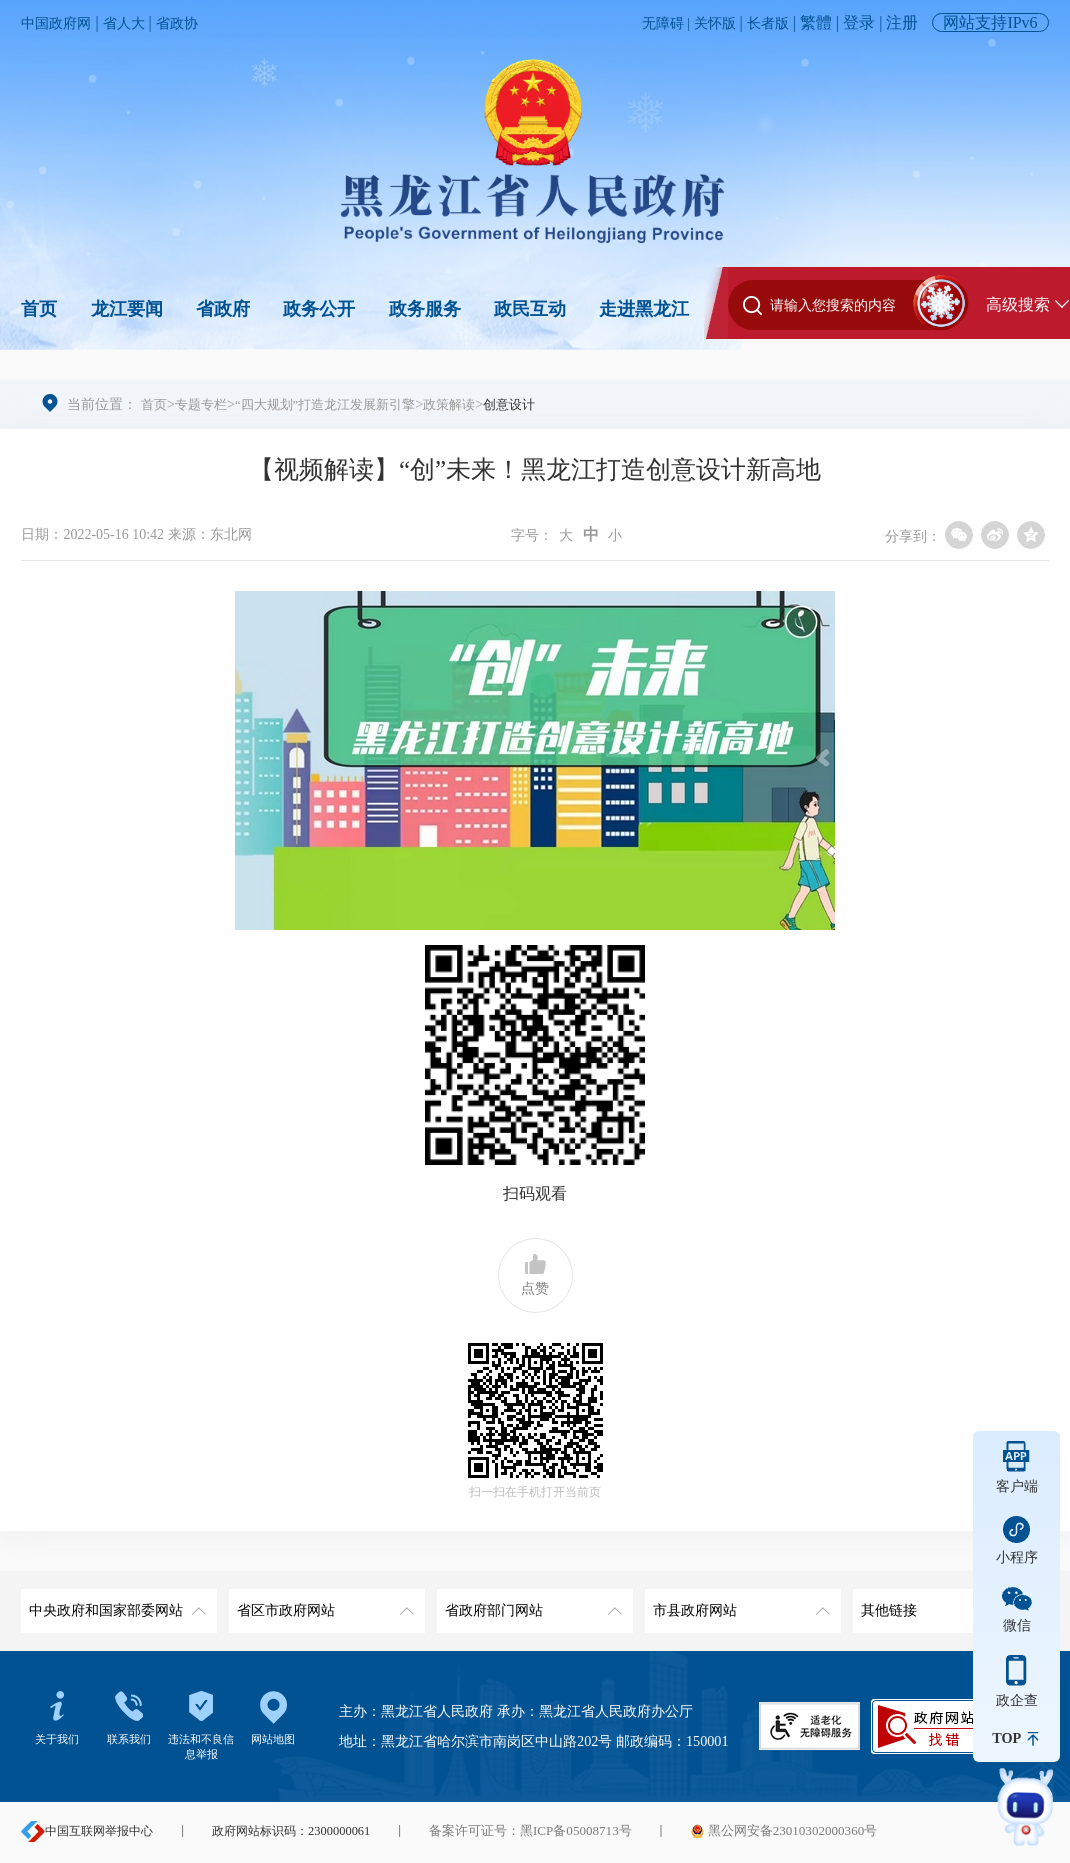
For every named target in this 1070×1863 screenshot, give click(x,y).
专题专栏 (205, 404)
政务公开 (319, 309)
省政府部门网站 (531, 1603)
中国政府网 (61, 22)
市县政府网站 (739, 1603)
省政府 (223, 309)
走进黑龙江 (644, 309)
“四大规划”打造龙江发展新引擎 (338, 404)
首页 (39, 309)
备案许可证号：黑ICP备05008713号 (523, 1831)
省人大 (137, 22)
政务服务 (425, 309)
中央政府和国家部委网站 (115, 1603)
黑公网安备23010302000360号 (765, 1831)
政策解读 (472, 404)
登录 (859, 22)
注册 (902, 22)
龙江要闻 (127, 309)
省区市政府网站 (323, 1603)
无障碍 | (651, 22)
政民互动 (530, 309)
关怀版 (706, 22)
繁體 (816, 22)
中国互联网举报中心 (87, 1831)
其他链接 (947, 1603)
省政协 (196, 22)
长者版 (765, 22)
